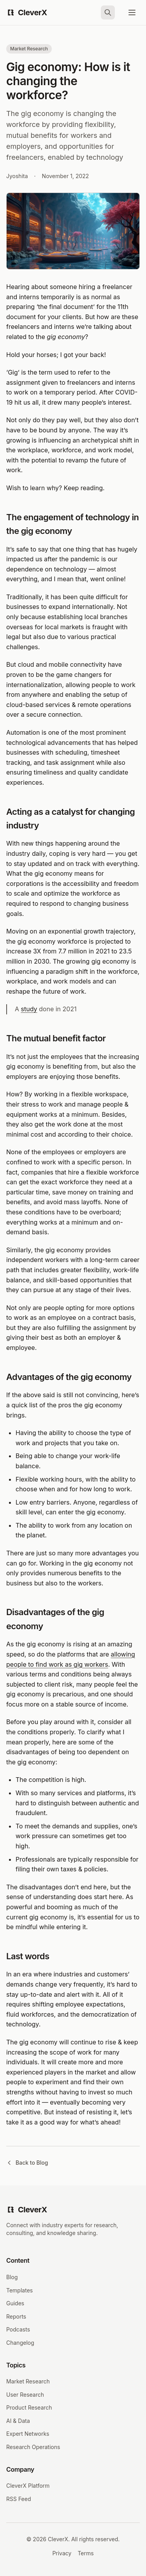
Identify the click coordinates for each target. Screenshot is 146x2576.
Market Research (28, 2381)
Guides (15, 2303)
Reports (16, 2316)
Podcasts (18, 2329)
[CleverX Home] (26, 12)
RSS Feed (18, 2499)
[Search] (108, 12)
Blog (12, 2277)
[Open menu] (132, 12)
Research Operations (33, 2447)
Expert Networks (27, 2433)
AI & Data (18, 2420)
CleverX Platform (27, 2485)
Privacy (61, 2553)
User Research (25, 2394)
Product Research (29, 2407)
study (29, 1009)
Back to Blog (27, 2162)
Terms (85, 2553)
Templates (19, 2290)
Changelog (20, 2342)
